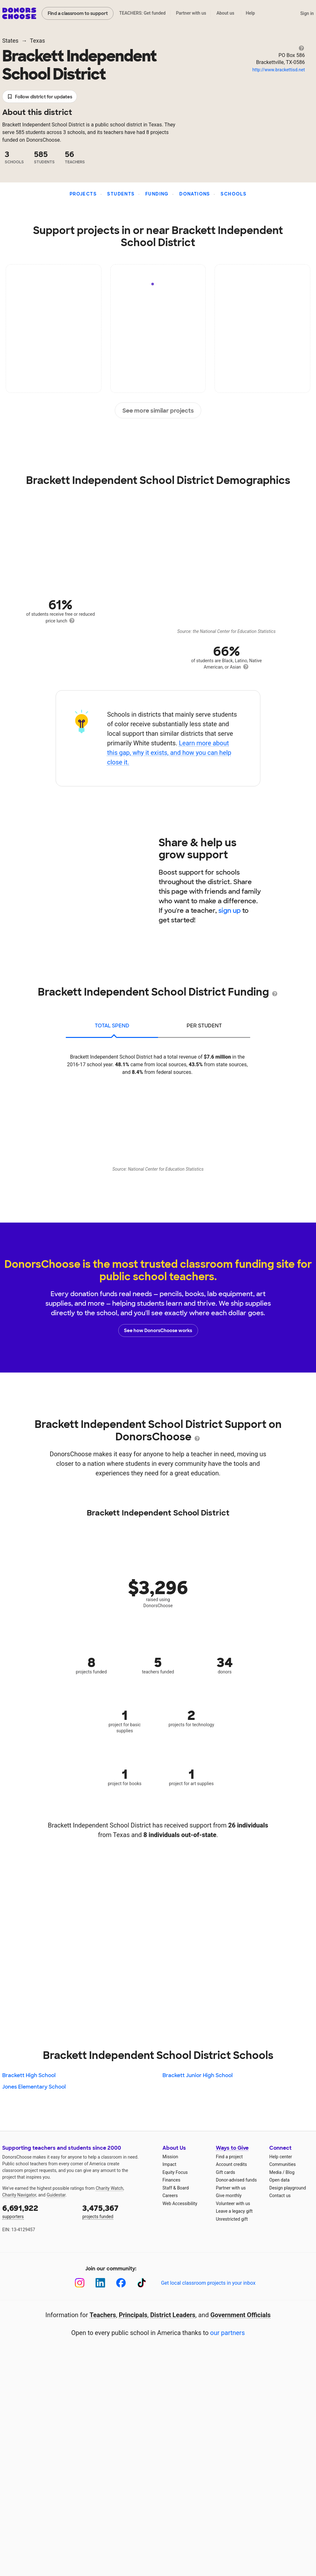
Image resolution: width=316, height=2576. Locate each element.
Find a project (229, 2156)
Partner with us (191, 13)
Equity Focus (175, 2172)
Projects (83, 194)
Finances (171, 2179)
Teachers (103, 2315)
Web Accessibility (179, 2203)
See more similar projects (158, 411)
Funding (157, 194)
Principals (133, 2315)
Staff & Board (175, 2187)
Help (250, 13)
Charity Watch (109, 2188)
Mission (170, 2156)
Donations (194, 194)
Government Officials (240, 2315)
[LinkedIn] (100, 2283)
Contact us (280, 2195)
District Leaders (173, 2315)
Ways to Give (232, 2148)
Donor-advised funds (236, 2179)
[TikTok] (142, 2283)
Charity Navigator (19, 2194)
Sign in (307, 13)
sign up (229, 910)
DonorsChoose (19, 13)
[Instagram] (80, 2283)
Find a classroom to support (78, 13)
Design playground (287, 2187)
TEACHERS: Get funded (142, 13)
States (10, 40)
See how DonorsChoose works (158, 1330)
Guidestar (56, 2194)
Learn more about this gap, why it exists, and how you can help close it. (169, 752)
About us (225, 13)
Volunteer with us (233, 2203)
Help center (280, 2156)
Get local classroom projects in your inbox (208, 2283)
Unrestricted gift (232, 2219)
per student (204, 1025)
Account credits (231, 2164)
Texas (37, 40)
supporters (37, 2211)
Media (275, 2172)
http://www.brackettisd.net (278, 69)
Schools (233, 194)
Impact (169, 2164)
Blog (289, 2172)
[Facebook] (121, 2283)
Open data (279, 2179)
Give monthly (229, 2195)
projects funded (118, 2211)
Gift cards (225, 2172)
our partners (227, 2333)
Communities (282, 2164)
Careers (170, 2195)
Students (120, 194)
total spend (112, 1025)
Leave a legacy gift (234, 2211)
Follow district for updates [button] (39, 97)
